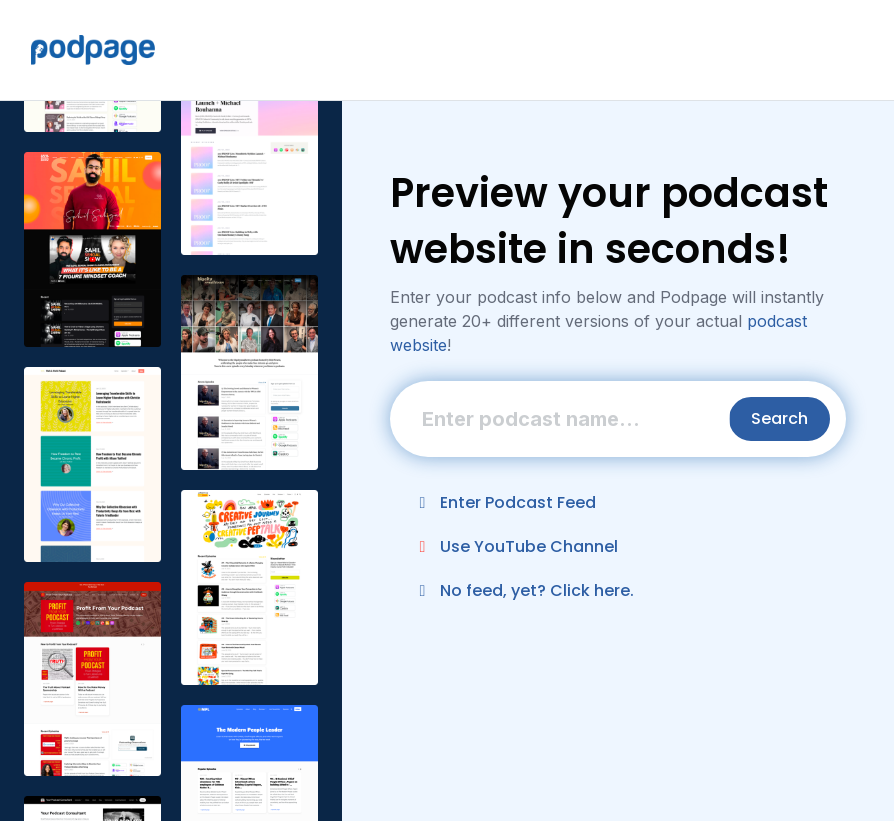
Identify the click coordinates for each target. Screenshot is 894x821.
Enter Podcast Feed (504, 502)
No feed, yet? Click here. (523, 590)
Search (779, 418)
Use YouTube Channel (515, 546)
